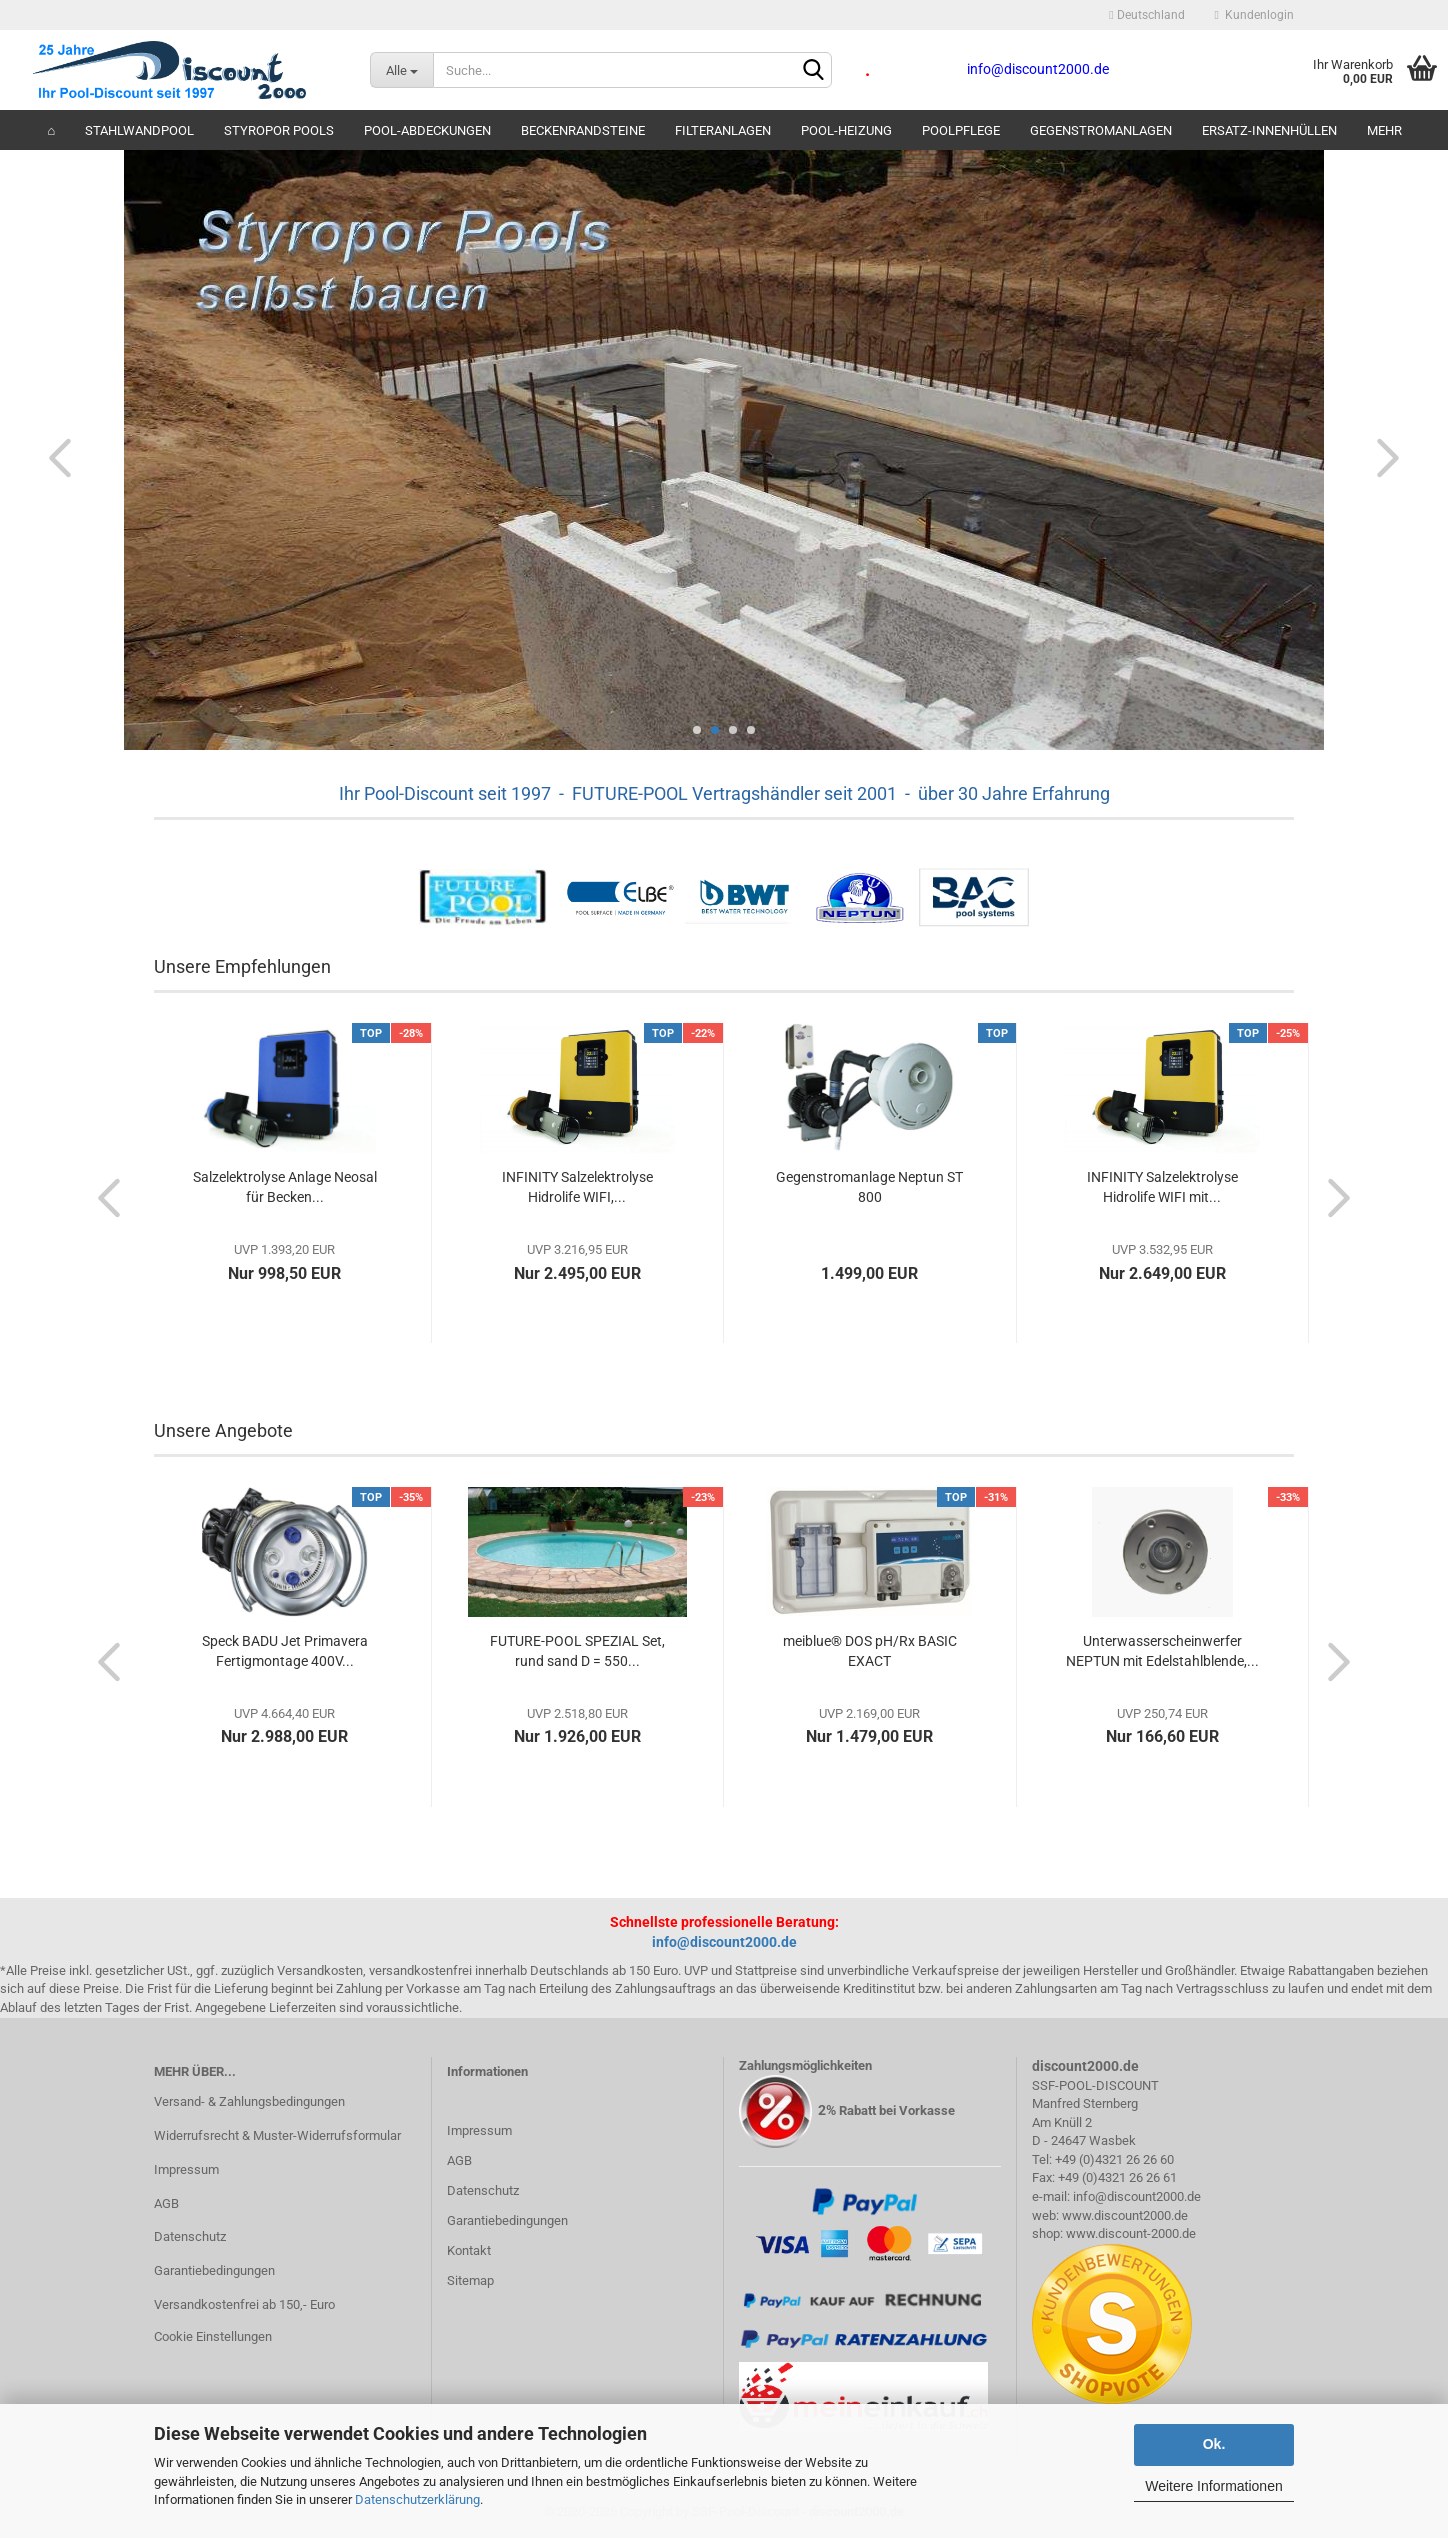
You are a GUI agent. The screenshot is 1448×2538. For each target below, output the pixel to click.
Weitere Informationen (1213, 2486)
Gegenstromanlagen (1101, 130)
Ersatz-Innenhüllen (1269, 130)
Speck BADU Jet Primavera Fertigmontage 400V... (285, 1651)
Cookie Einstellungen (213, 2336)
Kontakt (469, 2250)
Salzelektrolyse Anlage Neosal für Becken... (285, 1187)
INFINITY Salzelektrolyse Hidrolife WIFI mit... (1162, 1187)
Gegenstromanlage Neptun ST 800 (869, 1187)
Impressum (186, 2169)
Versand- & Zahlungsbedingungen (249, 2101)
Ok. (1214, 2444)
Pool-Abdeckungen (427, 130)
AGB (166, 2203)
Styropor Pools (279, 130)
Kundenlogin (1254, 15)
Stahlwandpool (139, 130)
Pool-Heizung (846, 130)
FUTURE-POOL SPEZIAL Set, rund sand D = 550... (577, 1651)
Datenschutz (190, 2236)
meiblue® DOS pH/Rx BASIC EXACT (870, 1651)
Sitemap (470, 2280)
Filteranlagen (723, 130)
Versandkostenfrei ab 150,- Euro (244, 2304)
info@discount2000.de (724, 1942)
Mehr (1384, 130)
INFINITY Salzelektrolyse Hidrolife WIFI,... (577, 1187)
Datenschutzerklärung (417, 2499)
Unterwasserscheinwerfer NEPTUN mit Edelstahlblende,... (1162, 1651)
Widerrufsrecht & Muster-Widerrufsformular (277, 2135)
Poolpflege (961, 130)
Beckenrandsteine (583, 130)
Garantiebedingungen (214, 2270)
